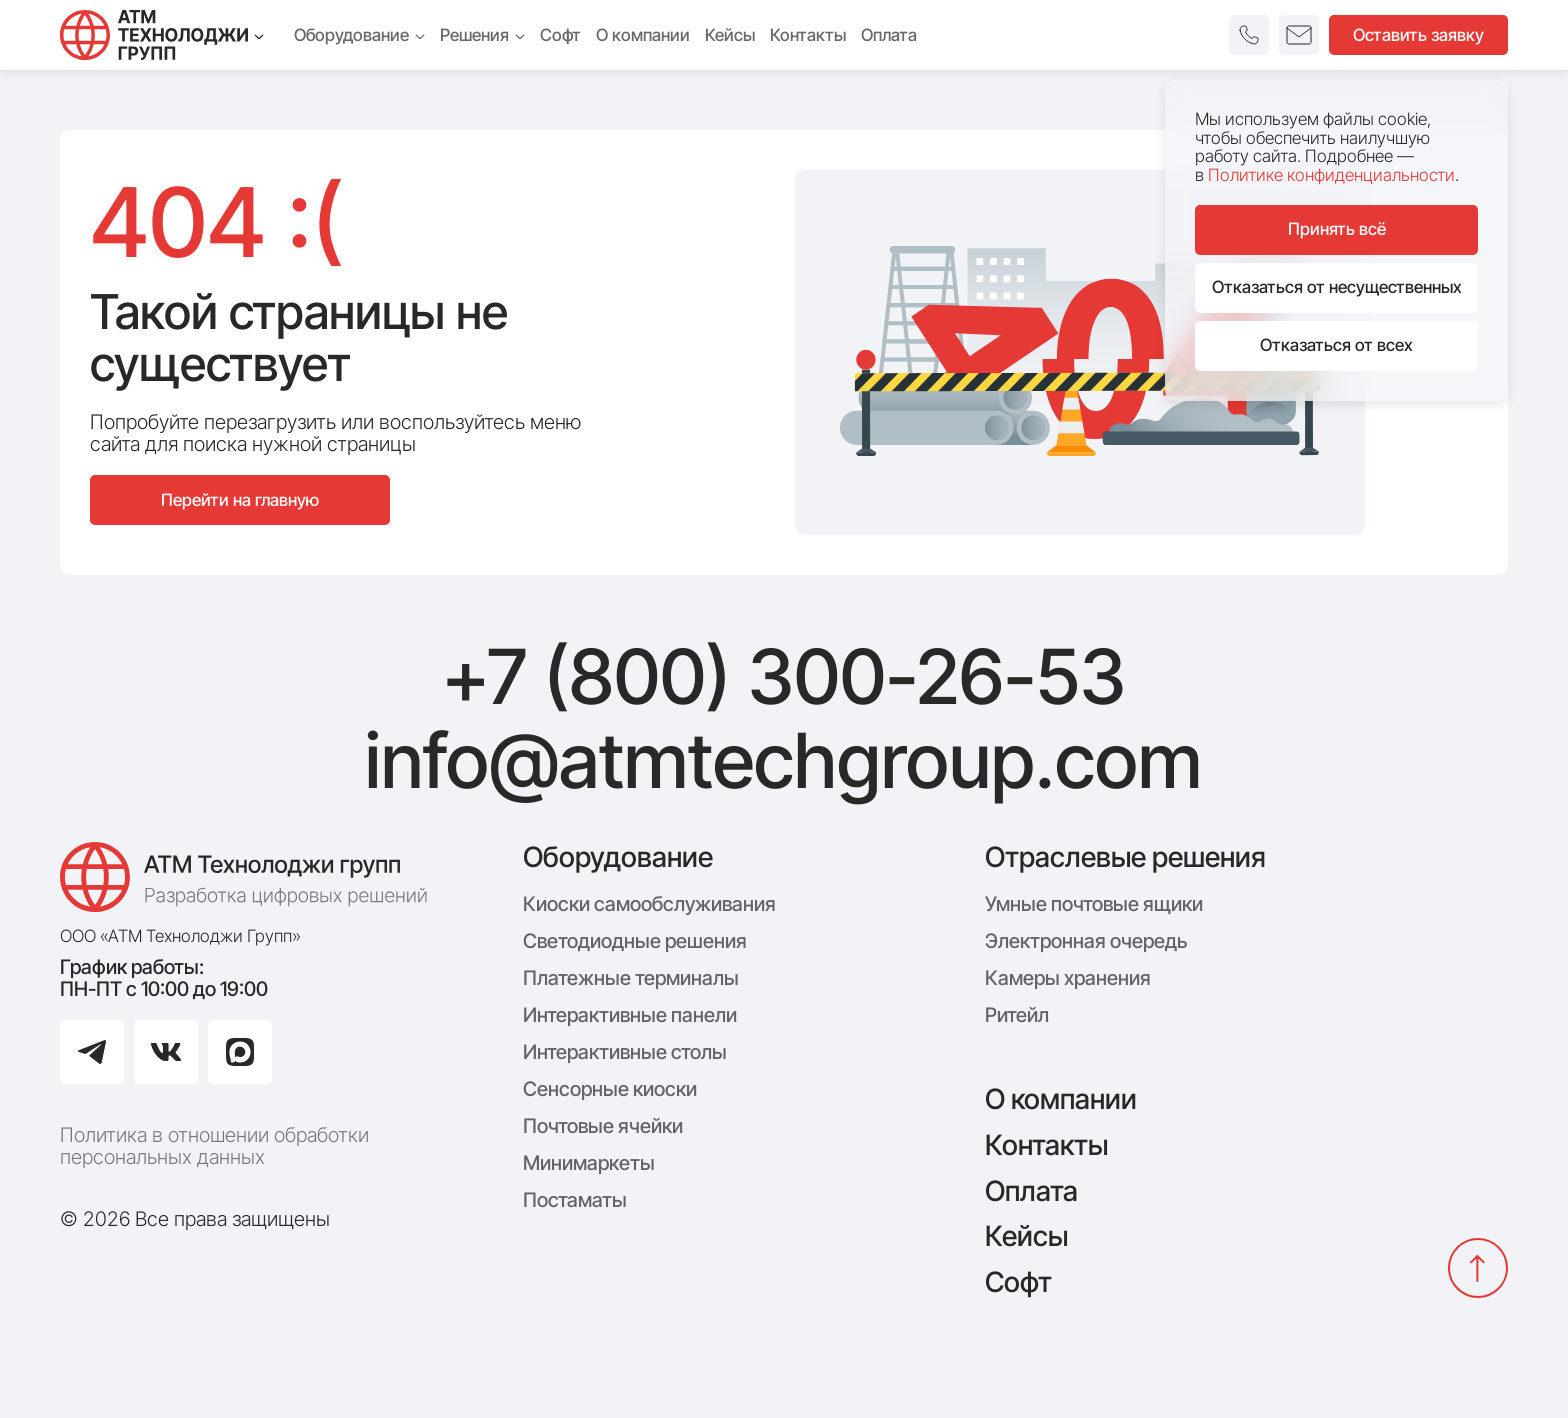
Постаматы (575, 1200)
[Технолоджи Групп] (162, 35)
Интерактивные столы (625, 1052)
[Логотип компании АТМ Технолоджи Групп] (249, 877)
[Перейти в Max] (240, 1052)
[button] (1249, 35)
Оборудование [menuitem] (359, 35)
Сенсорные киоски (610, 1089)
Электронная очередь (1086, 941)
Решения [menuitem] (482, 35)
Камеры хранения (1068, 978)
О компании (1061, 1099)
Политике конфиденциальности (1331, 175)
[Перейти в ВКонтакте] (166, 1052)
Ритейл (1017, 1015)
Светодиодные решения (635, 941)
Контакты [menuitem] (808, 35)
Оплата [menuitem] (889, 35)
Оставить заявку (1418, 35)
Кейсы (1026, 1236)
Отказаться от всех (1336, 345)
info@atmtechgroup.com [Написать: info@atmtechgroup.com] (783, 761)
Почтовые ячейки (603, 1126)
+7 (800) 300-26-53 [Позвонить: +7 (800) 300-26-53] (784, 677)
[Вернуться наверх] (1478, 1268)
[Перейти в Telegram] (92, 1052)
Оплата (1031, 1191)
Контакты (1046, 1145)
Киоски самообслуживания (649, 904)
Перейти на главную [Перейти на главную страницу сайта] (240, 500)
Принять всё (1337, 229)
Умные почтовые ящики (1094, 904)
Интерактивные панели (630, 1015)
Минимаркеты (589, 1163)
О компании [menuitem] (643, 35)
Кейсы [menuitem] (730, 35)
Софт (1018, 1282)
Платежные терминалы (631, 978)
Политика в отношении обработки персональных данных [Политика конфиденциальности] (214, 1146)
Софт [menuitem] (560, 35)
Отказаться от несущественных (1337, 287)
